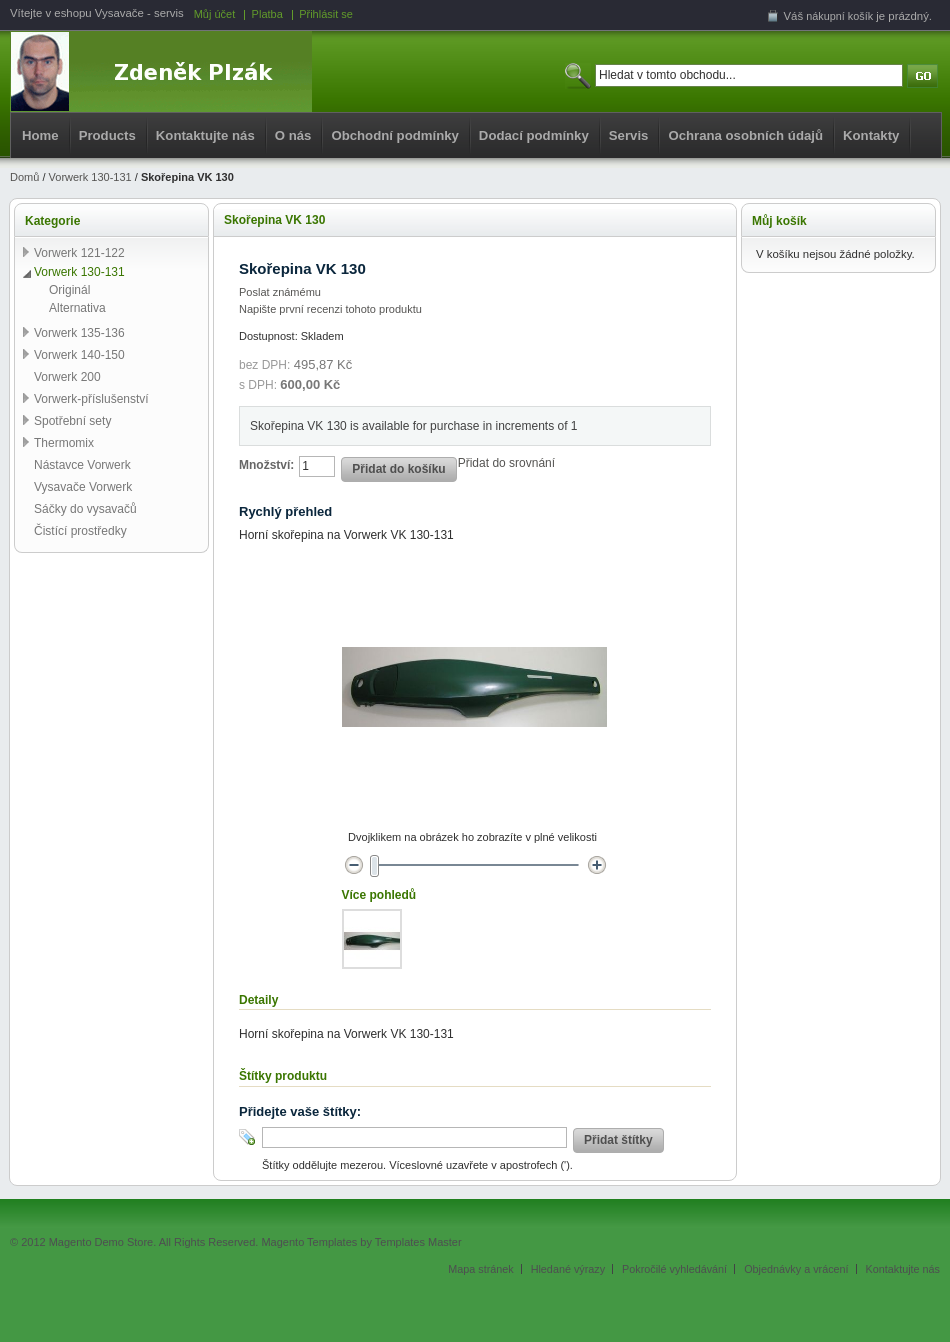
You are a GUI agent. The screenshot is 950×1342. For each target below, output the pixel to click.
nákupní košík (839, 16)
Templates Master (418, 1242)
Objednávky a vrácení (796, 1269)
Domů (24, 177)
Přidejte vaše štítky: (300, 1111)
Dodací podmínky (534, 135)
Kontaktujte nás (205, 135)
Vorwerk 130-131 (90, 177)
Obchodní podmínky (394, 135)
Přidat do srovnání (506, 463)
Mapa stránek (480, 1269)
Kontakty (871, 135)
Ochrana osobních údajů (745, 135)
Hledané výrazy (568, 1269)
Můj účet (215, 14)
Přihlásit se (326, 14)
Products (107, 135)
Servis (629, 135)
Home (40, 135)
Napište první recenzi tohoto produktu (330, 309)
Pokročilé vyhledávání (674, 1269)
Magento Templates (309, 1242)
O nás (293, 135)
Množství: (266, 465)
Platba (267, 14)
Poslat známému (280, 292)
